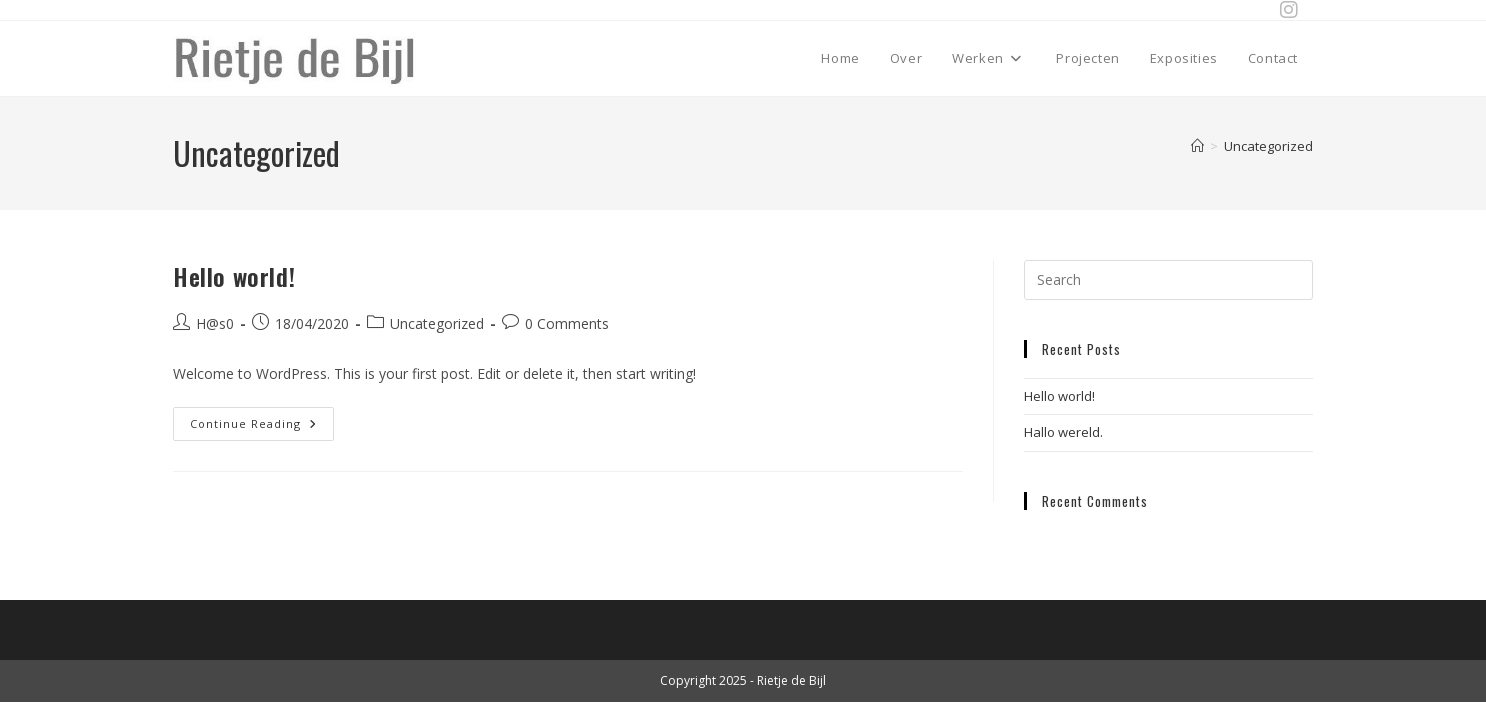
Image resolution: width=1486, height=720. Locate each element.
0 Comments (567, 323)
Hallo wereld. (1063, 432)
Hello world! (234, 276)
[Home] (1197, 146)
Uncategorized (1268, 146)
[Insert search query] (1168, 280)
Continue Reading (262, 419)
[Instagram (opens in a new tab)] (1284, 10)
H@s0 (215, 323)
